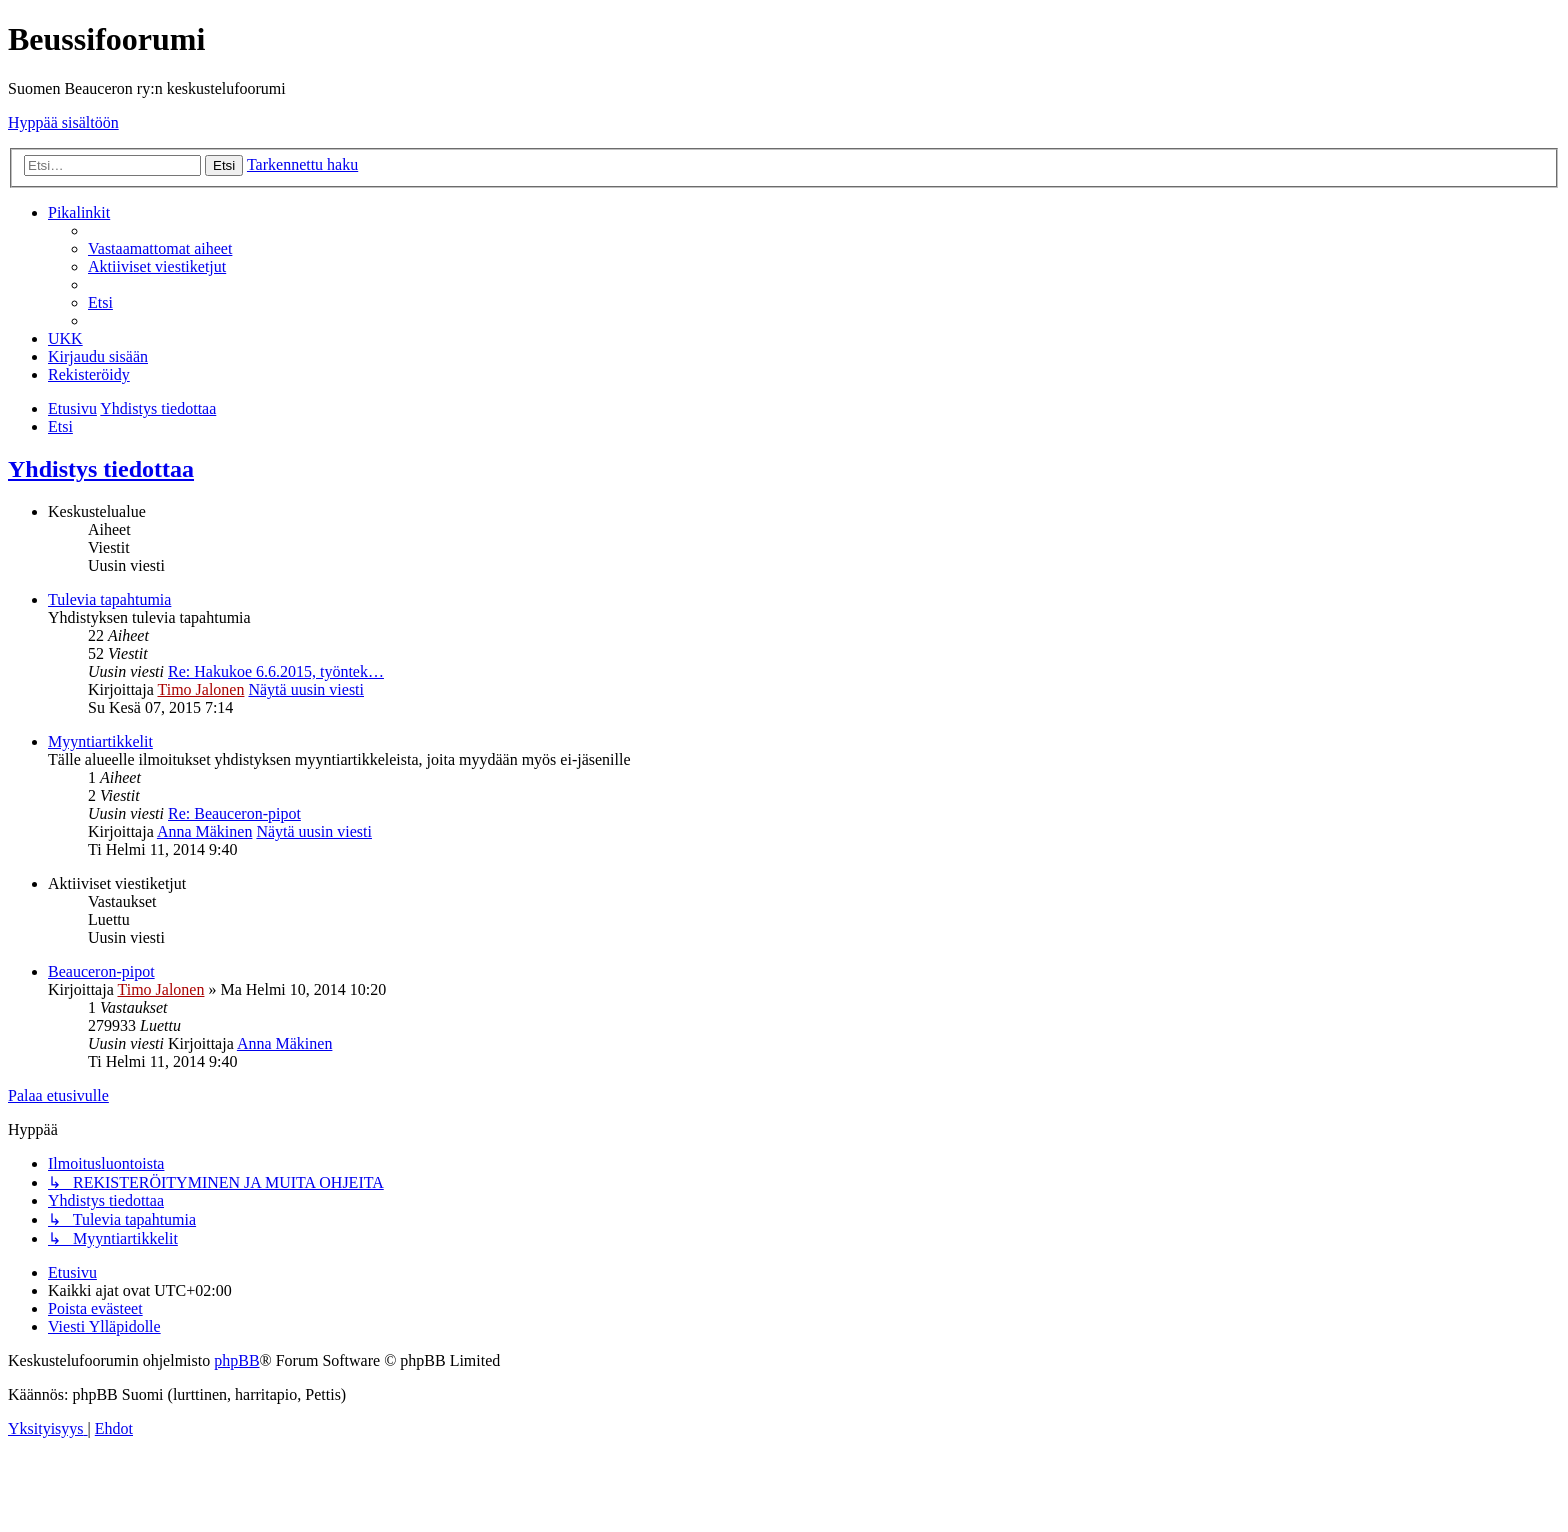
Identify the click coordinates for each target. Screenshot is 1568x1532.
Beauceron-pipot (101, 971)
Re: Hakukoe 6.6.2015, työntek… (276, 671)
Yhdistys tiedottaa (101, 469)
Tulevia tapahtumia (109, 599)
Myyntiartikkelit (100, 741)
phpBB (236, 1360)
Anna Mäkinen (205, 831)
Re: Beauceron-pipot (234, 813)
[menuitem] (160, 248)
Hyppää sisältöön (63, 122)
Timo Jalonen (200, 689)
